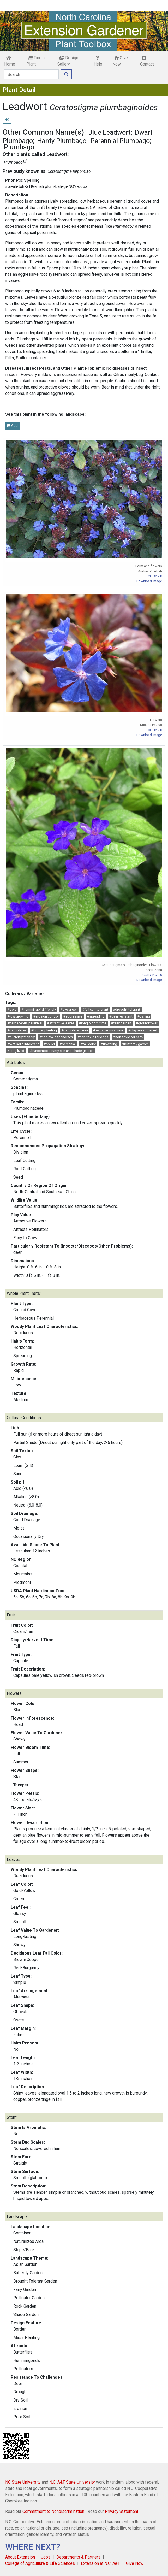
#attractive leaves (60, 1023)
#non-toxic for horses (56, 1037)
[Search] (31, 74)
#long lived (16, 1051)
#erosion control (46, 1016)
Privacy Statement (121, 2511)
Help (98, 61)
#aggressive (72, 1016)
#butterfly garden (135, 1044)
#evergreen (69, 1009)
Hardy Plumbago (61, 141)
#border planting (44, 1030)
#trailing (143, 1016)
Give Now (120, 61)
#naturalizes (17, 1030)
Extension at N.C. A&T (100, 2563)
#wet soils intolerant (23, 1044)
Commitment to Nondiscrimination (53, 2511)
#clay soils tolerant (142, 1030)
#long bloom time (92, 1023)
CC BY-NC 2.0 (152, 975)
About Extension (20, 2557)
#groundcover (146, 1023)
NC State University (23, 2482)
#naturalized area (75, 1030)
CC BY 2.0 (155, 576)
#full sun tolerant (95, 1009)
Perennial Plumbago (120, 141)
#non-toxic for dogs (92, 1037)
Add (12, 426)
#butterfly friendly (21, 1037)
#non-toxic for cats (128, 1037)
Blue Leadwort (109, 132)
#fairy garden (121, 1023)
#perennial (68, 1044)
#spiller (49, 1044)
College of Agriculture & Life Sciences (40, 2563)
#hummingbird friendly (39, 1009)
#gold (12, 1009)
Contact (147, 61)
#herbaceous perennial (25, 1023)
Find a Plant (35, 61)
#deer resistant (121, 1016)
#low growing (18, 1016)
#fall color (88, 1044)
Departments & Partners (78, 2557)
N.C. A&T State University (72, 2482)
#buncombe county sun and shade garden (61, 1051)
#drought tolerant (126, 1009)
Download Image (149, 581)
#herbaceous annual (108, 1030)
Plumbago (19, 147)
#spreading (96, 1016)
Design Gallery (67, 61)
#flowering (109, 1044)
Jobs (45, 2557)
